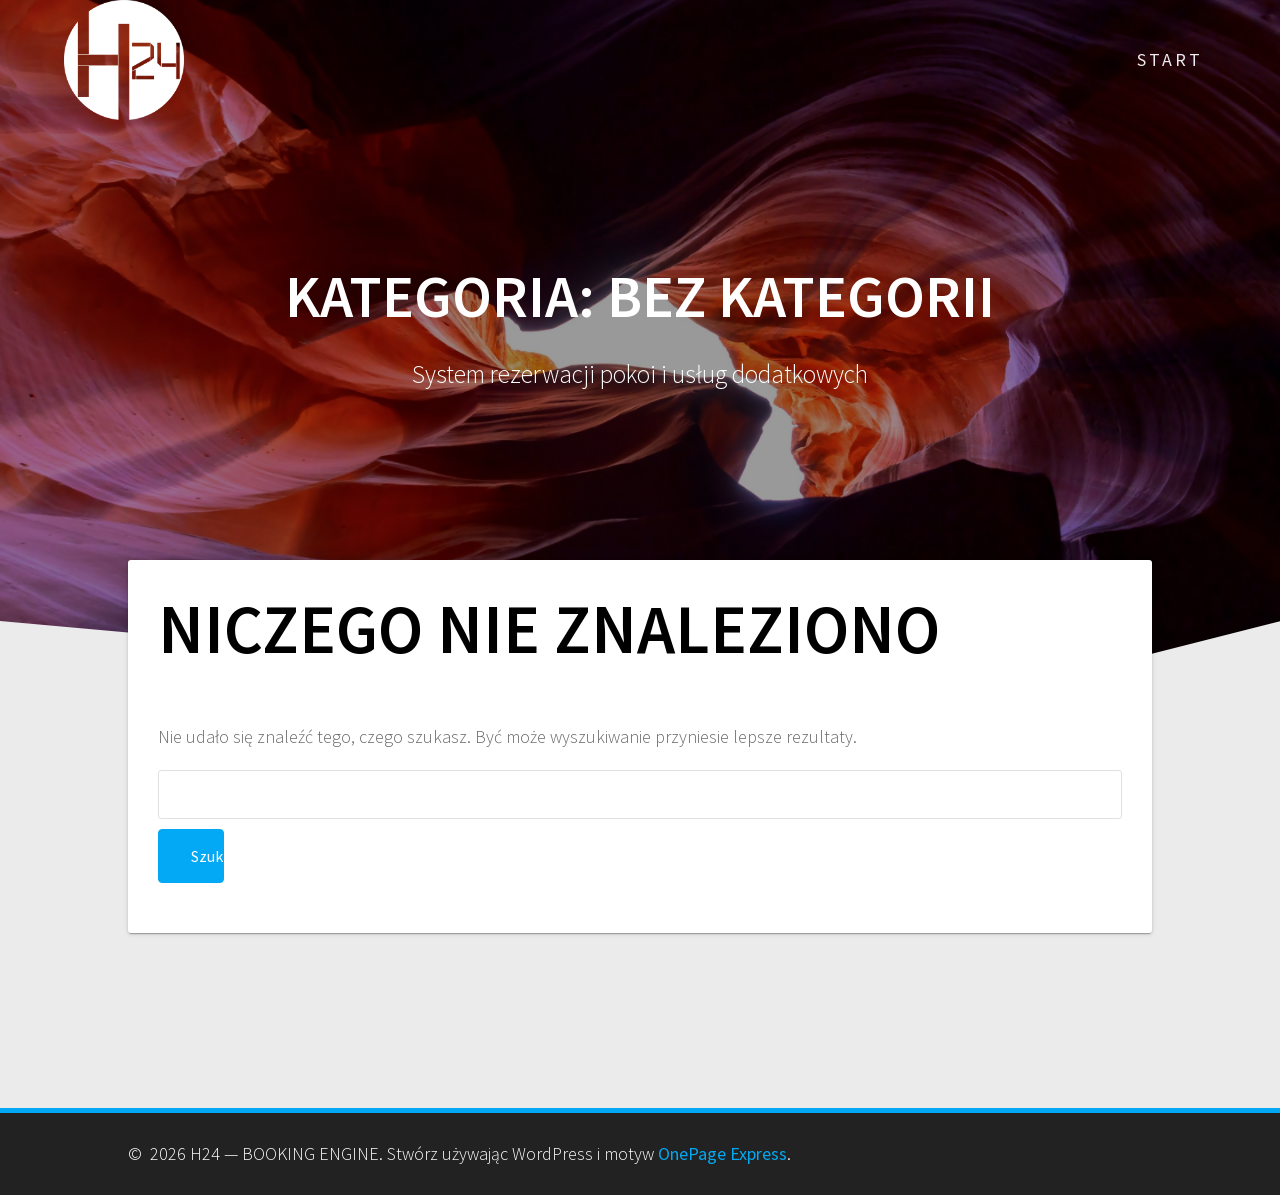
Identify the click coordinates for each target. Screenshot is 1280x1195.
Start (1170, 59)
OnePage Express (722, 1153)
